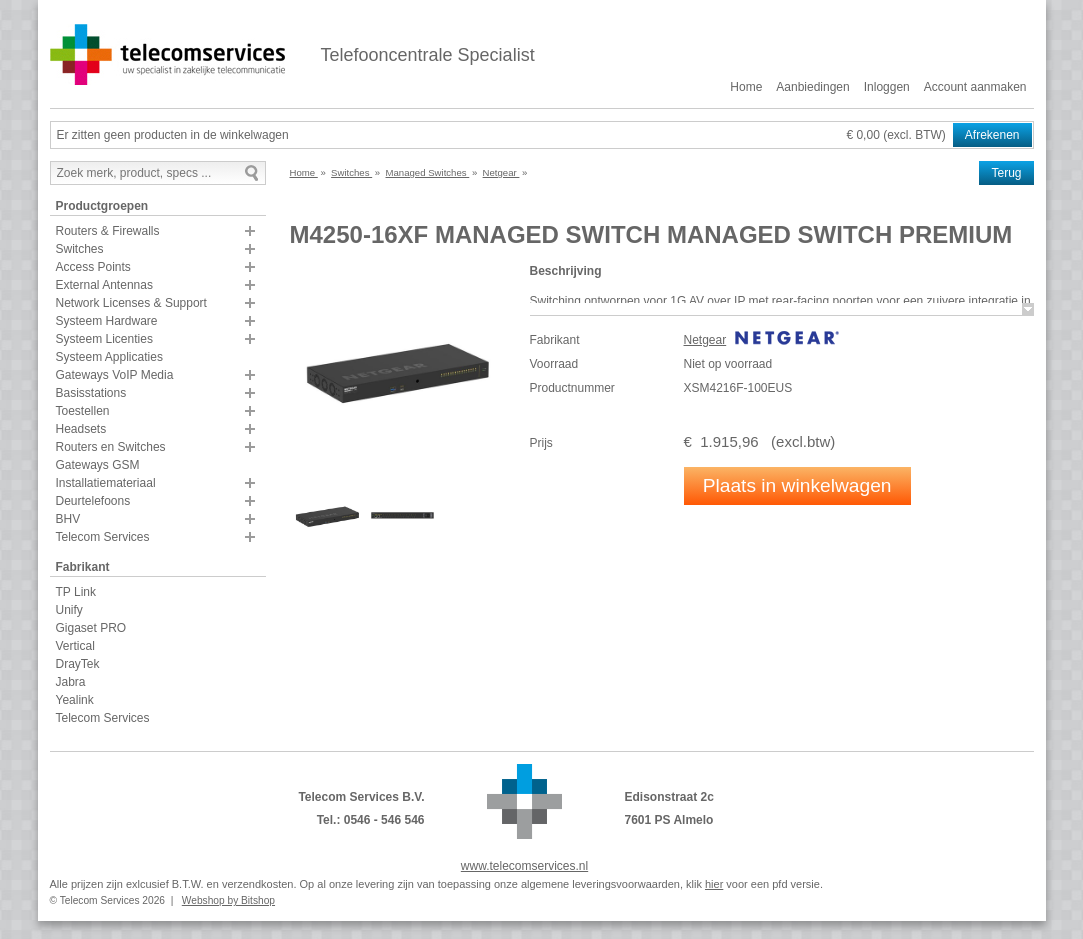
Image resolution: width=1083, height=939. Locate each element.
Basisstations (91, 393)
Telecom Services (103, 537)
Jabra (71, 682)
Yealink (75, 700)
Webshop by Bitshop (228, 900)
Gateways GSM (98, 465)
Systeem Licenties (104, 339)
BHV (68, 519)
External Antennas (104, 285)
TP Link (76, 592)
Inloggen (887, 87)
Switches (80, 249)
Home (746, 87)
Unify (69, 610)
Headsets (81, 429)
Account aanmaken (975, 87)
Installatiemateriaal (106, 483)
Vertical (75, 646)
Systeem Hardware (107, 321)
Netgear (705, 340)
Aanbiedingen (812, 87)
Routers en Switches (111, 447)
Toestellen (83, 411)
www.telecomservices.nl (524, 866)
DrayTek (78, 664)
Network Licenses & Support (131, 303)
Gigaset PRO (91, 628)
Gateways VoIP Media (115, 375)
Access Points (93, 267)
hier (714, 884)
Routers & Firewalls (108, 231)
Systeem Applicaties (109, 357)
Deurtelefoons (93, 501)
